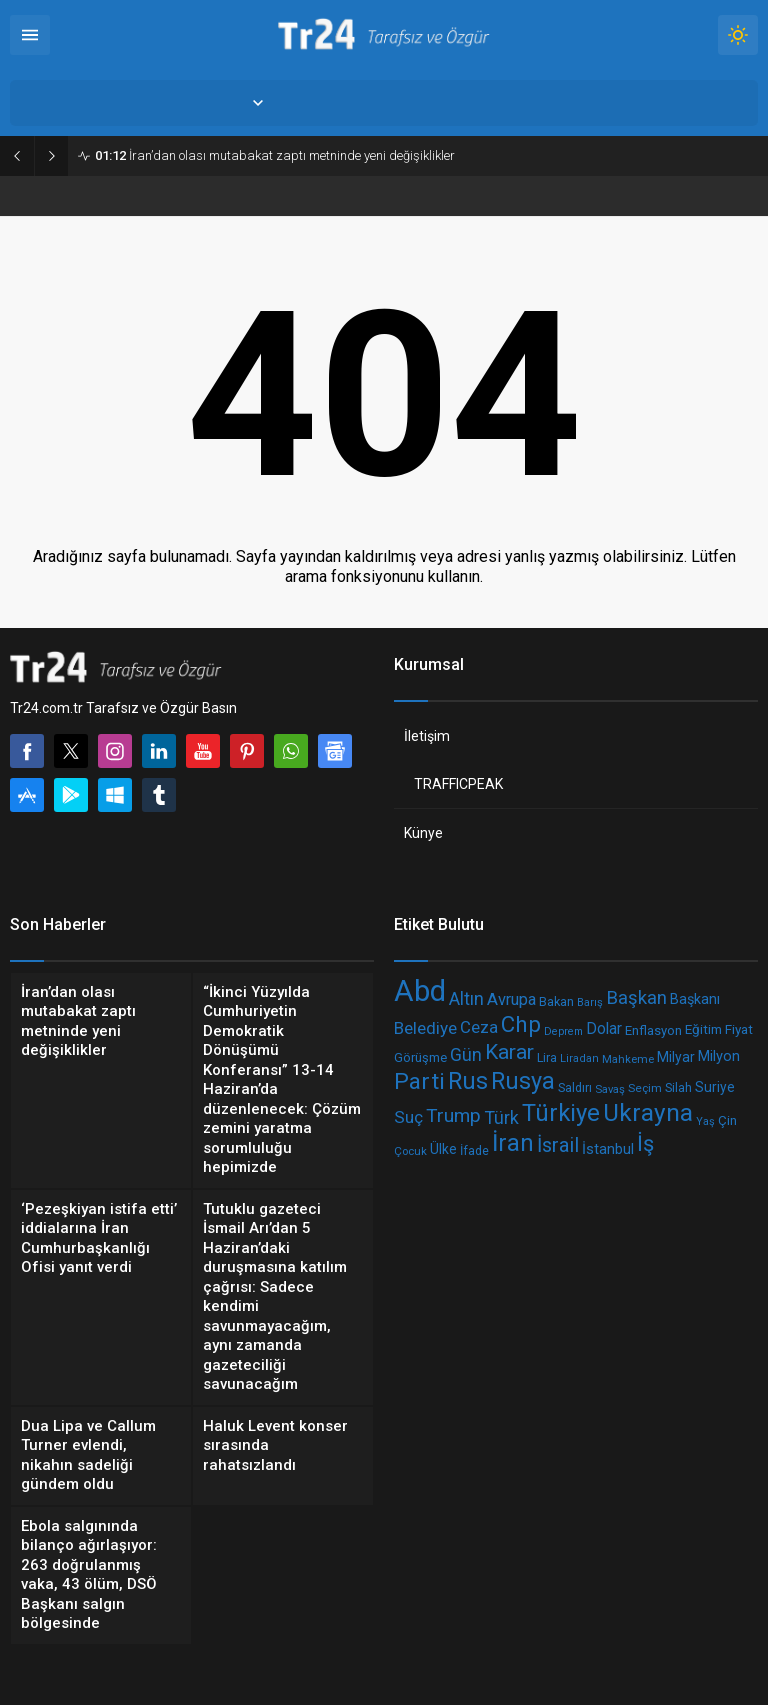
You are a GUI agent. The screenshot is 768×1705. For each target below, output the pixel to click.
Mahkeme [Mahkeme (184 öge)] (628, 1058)
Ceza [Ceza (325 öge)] (479, 1027)
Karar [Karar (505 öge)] (509, 1052)
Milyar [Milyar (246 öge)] (676, 1057)
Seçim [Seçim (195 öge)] (645, 1088)
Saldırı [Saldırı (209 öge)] (575, 1087)
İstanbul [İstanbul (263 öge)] (608, 1149)
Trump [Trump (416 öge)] (453, 1114)
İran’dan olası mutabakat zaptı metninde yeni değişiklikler (275, 155)
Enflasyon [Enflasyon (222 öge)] (653, 1030)
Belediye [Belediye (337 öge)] (425, 1028)
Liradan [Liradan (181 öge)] (579, 1058)
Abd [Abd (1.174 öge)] (420, 991)
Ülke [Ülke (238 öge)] (443, 1149)
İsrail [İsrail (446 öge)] (558, 1145)
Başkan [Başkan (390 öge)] (636, 998)
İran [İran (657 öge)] (513, 1143)
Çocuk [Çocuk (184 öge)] (410, 1151)
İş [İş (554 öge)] (645, 1144)
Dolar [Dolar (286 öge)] (604, 1029)
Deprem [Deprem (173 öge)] (563, 1031)
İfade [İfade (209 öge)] (474, 1150)
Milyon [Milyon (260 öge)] (719, 1056)
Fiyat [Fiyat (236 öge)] (739, 1029)
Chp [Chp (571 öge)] (521, 1024)
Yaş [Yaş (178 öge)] (705, 1120)
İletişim (427, 736)
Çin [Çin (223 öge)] (727, 1119)
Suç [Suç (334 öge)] (408, 1117)
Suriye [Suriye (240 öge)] (715, 1087)
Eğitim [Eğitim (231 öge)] (703, 1029)
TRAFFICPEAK (458, 784)
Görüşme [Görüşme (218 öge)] (420, 1056)
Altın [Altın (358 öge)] (466, 998)
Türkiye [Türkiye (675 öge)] (561, 1112)
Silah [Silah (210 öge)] (678, 1087)
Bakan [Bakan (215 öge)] (556, 1000)
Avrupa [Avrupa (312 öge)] (511, 998)
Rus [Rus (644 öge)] (468, 1081)
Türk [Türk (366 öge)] (501, 1116)
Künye (423, 833)
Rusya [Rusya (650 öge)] (523, 1081)
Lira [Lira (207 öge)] (547, 1057)
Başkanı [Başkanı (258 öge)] (695, 999)
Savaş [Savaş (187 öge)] (610, 1089)
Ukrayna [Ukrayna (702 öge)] (648, 1112)
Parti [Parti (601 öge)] (419, 1081)
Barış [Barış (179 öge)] (590, 1001)
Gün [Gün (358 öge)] (466, 1054)
